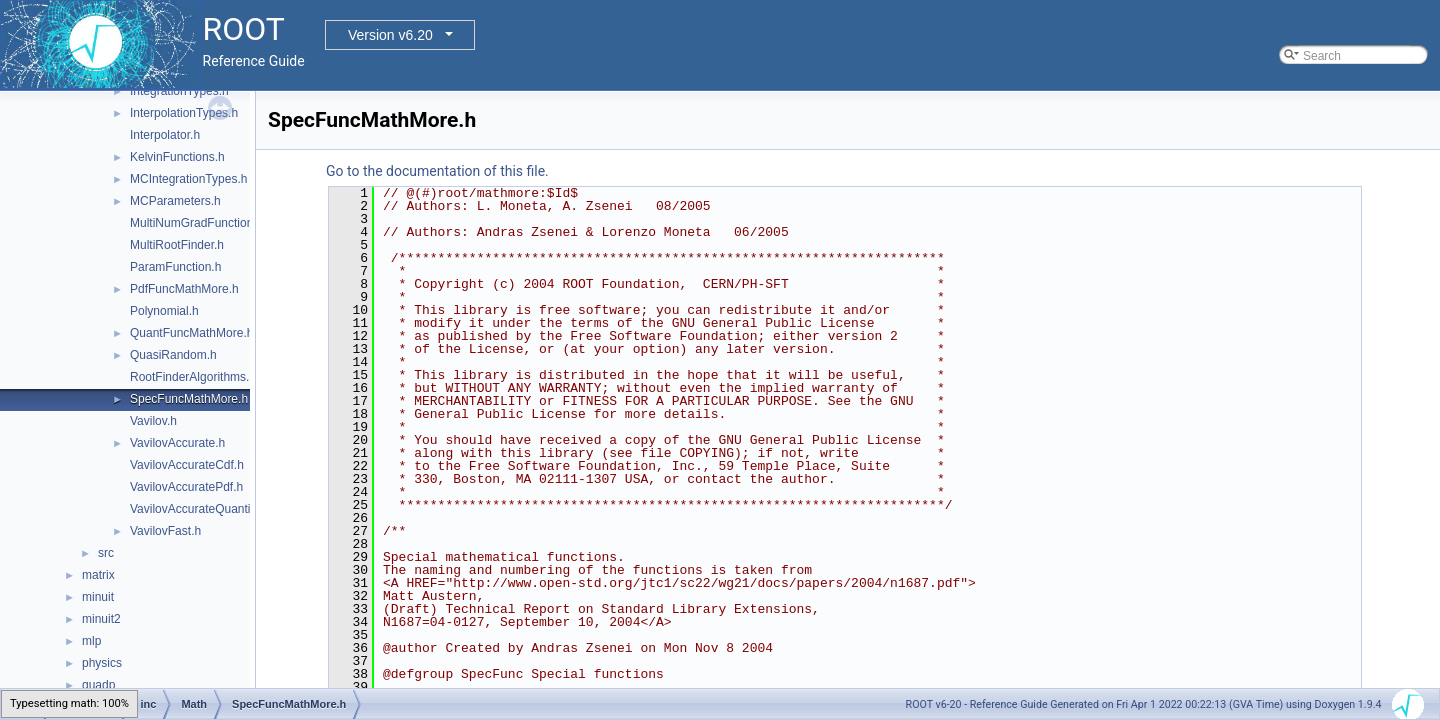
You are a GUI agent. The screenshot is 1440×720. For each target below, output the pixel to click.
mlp (91, 641)
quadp (98, 685)
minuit (98, 597)
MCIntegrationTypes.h (188, 179)
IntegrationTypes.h (179, 91)
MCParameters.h (175, 201)
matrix (98, 575)
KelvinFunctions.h (177, 157)
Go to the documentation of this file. (437, 171)
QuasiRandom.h (173, 355)
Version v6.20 (390, 35)
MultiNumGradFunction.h (196, 223)
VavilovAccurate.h (177, 443)
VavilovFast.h (165, 531)
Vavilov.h (153, 421)
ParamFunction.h (175, 267)
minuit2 (101, 619)
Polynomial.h (164, 311)
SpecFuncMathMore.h (189, 399)
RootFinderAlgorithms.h (193, 377)
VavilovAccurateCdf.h (187, 465)
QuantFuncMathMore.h (191, 333)
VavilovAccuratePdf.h (186, 487)
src (106, 553)
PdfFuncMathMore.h (184, 289)
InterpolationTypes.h (184, 113)
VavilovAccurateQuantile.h (200, 509)
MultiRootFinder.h (177, 245)
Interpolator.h (165, 135)
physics (102, 663)
